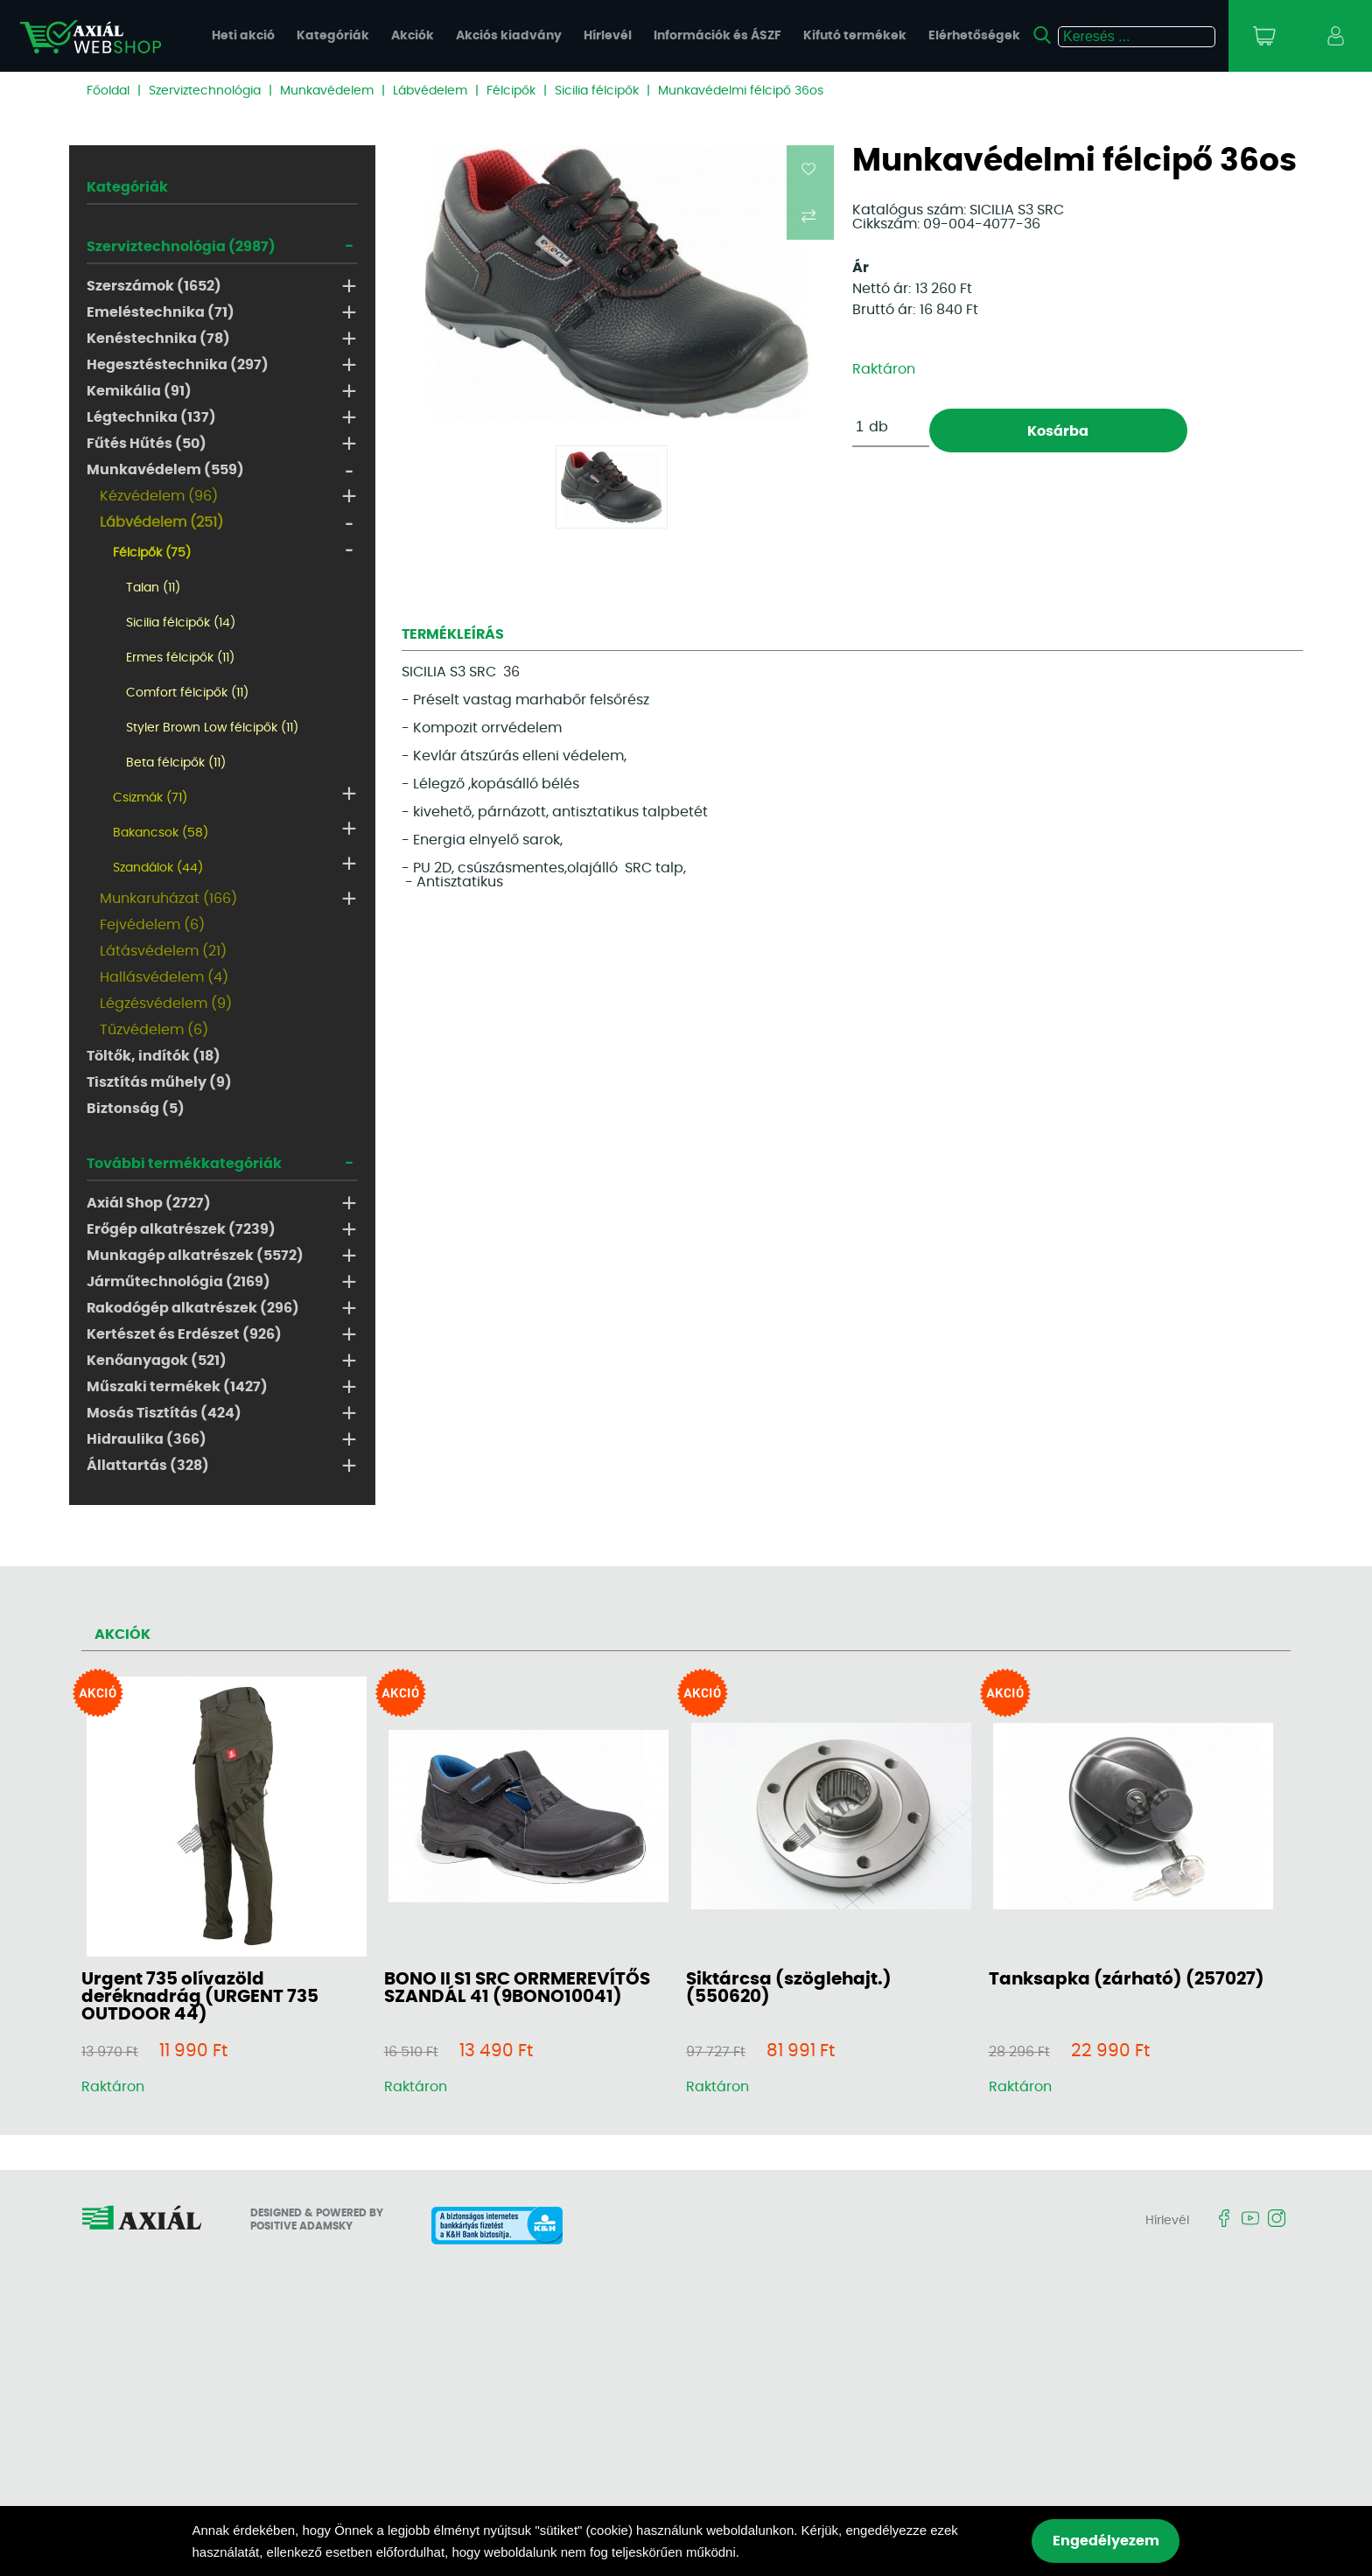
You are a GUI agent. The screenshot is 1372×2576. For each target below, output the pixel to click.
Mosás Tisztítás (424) (164, 1413)
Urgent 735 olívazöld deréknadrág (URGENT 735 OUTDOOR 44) (199, 1996)
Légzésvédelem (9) (166, 1004)
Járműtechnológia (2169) (178, 1282)
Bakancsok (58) (160, 833)
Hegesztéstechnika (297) (178, 365)
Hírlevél (608, 36)
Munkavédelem (327, 91)
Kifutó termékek (854, 36)
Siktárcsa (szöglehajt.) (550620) (789, 1988)
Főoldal (108, 91)
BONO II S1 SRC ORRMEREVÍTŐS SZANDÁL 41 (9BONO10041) (517, 1988)
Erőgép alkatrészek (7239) (181, 1229)
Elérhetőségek (974, 36)
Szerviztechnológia (205, 91)
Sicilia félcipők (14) (180, 623)
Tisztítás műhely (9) (159, 1082)
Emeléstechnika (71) (160, 312)
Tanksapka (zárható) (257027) (1126, 1979)
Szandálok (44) (158, 868)
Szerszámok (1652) (154, 286)
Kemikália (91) (139, 391)
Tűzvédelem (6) (154, 1030)
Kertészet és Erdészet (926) (184, 1334)
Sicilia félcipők (597, 91)
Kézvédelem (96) (159, 496)
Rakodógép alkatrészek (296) (193, 1308)
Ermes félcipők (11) (180, 658)
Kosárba (1057, 431)
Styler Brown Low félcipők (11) (212, 728)
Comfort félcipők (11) (187, 693)
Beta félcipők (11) (176, 763)
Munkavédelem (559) (165, 470)
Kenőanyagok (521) (157, 1361)
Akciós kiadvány (509, 36)
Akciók (412, 36)
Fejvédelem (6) (152, 925)
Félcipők (511, 91)
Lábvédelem (430, 91)
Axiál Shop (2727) (149, 1203)
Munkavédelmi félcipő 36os (740, 91)
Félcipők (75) (152, 553)
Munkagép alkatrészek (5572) (195, 1256)
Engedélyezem (1106, 2541)
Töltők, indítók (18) (153, 1056)
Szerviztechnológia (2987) (181, 247)
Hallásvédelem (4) (164, 977)
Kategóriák (333, 36)
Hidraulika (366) (146, 1439)
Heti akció (243, 36)
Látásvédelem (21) (163, 951)
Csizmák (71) (150, 798)
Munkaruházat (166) (168, 899)
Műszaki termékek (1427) (177, 1387)
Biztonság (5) (136, 1109)
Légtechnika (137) (151, 417)
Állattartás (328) (148, 1466)
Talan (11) (153, 588)
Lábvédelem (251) (161, 522)
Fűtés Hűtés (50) (146, 444)
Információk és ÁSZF (717, 36)
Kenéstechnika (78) (158, 339)
